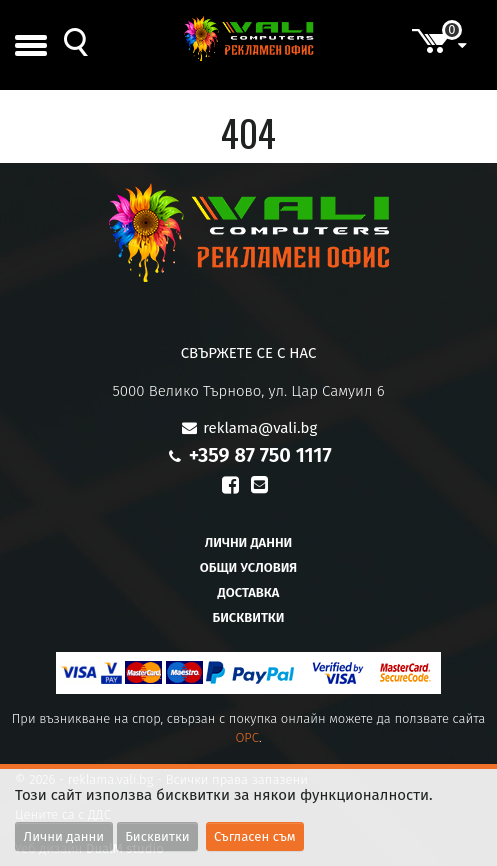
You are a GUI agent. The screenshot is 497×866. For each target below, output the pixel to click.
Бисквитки (248, 617)
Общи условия (248, 567)
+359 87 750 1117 (260, 455)
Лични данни (249, 542)
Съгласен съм (255, 836)
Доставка (249, 592)
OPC (247, 737)
